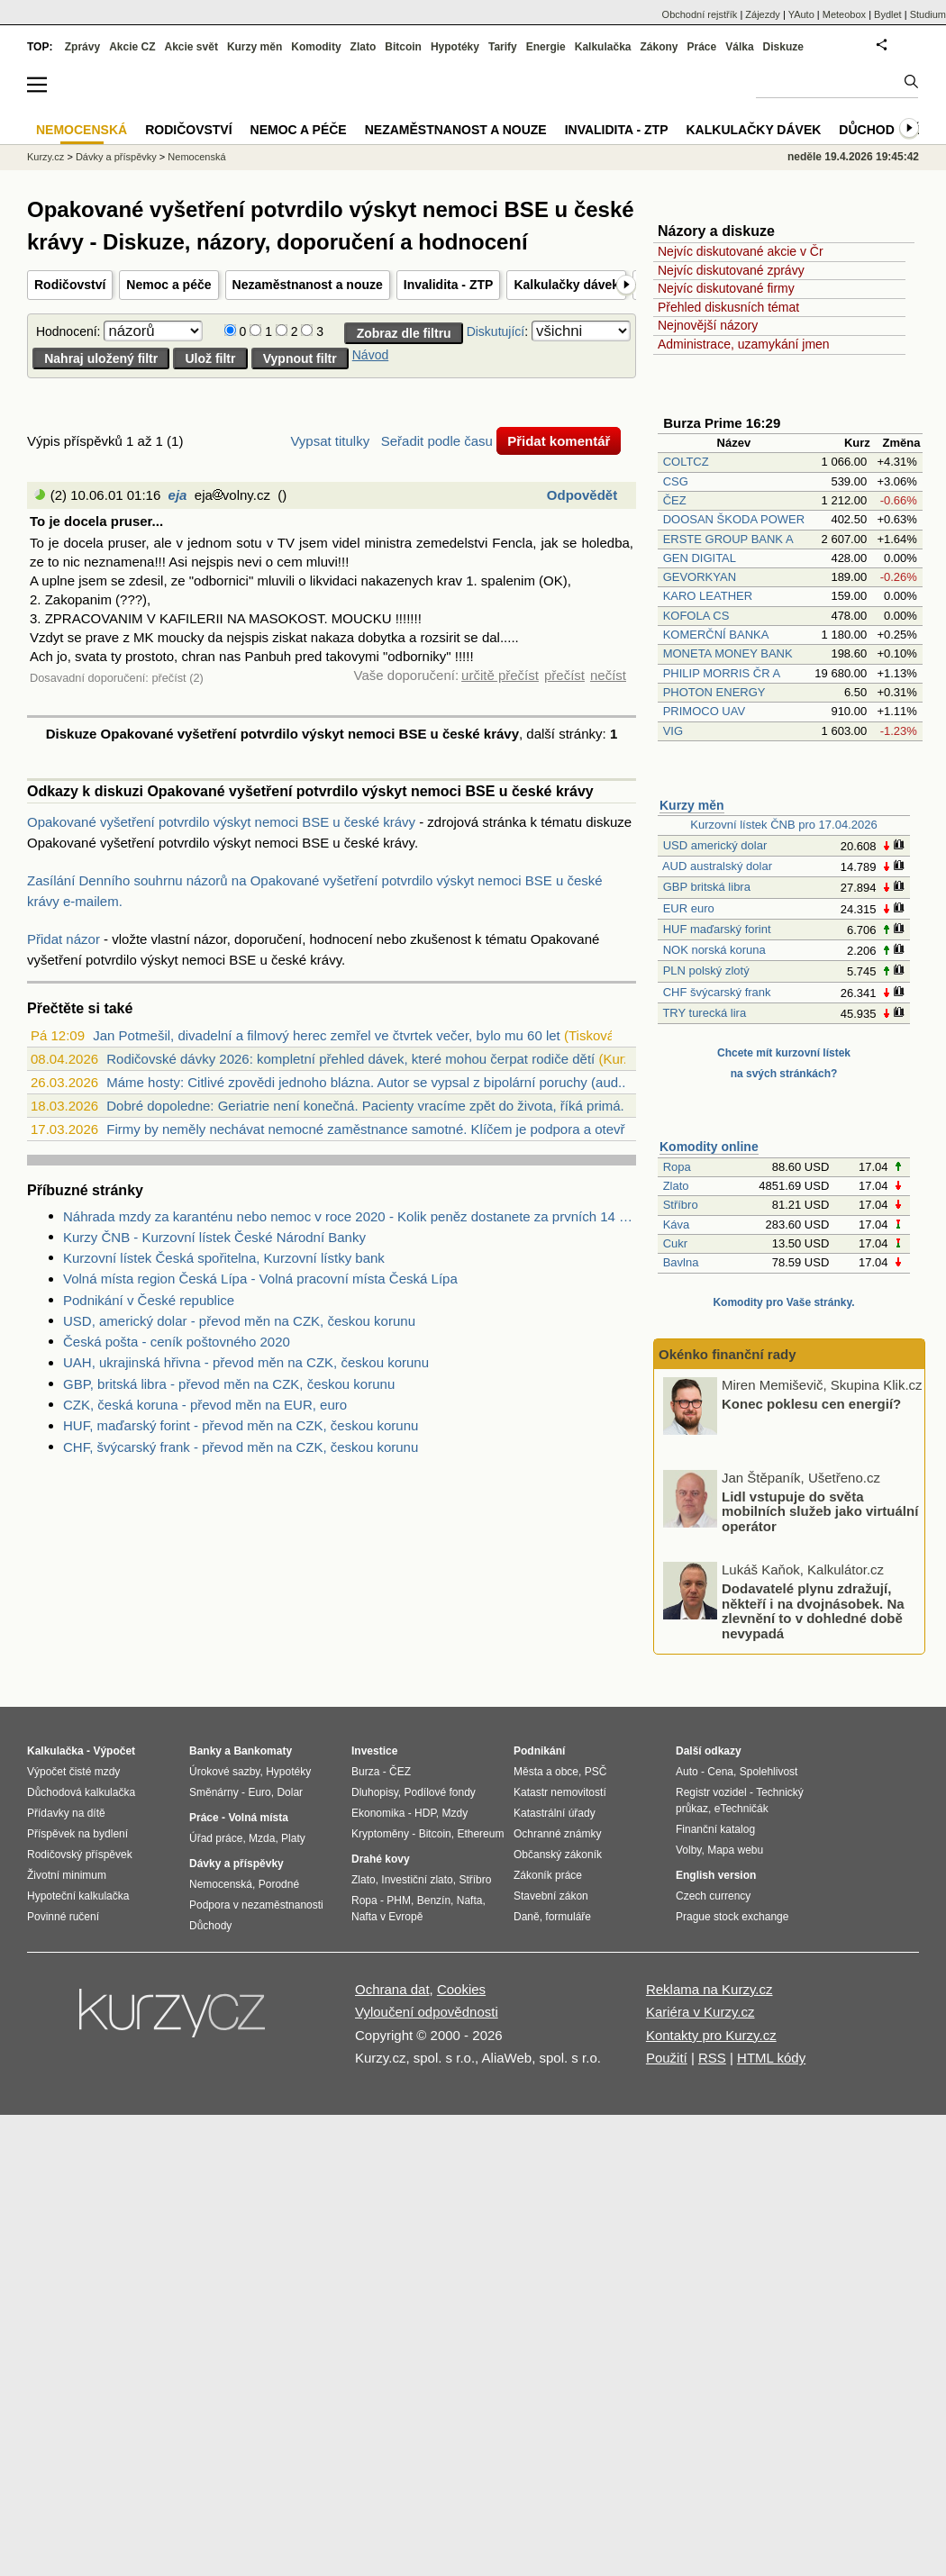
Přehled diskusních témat (728, 307)
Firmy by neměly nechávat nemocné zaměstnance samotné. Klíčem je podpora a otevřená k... (387, 1129)
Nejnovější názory (708, 325)
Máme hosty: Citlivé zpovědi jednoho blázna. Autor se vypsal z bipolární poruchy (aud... (367, 1082)
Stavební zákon (551, 1896)
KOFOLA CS (696, 615)
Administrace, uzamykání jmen (744, 344)
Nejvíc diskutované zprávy (731, 270)
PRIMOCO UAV (704, 711)
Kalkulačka (603, 47)
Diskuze (783, 47)
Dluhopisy (374, 1792)
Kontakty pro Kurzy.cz (711, 2035)
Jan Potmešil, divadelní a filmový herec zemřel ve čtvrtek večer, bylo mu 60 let (326, 1035)
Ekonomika (378, 1813)
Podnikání (539, 1751)
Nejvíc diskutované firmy (726, 288)
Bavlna (681, 1262)
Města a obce (546, 1771)
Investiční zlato (416, 1879)
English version (716, 1875)
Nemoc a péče (168, 284)
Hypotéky (455, 47)
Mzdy (455, 1813)
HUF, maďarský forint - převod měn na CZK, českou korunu (240, 1425)
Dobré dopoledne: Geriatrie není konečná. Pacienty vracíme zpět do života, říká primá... (369, 1105)
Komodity (316, 47)
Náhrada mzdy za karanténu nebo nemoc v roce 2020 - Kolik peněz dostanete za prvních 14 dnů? (349, 1216)
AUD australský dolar (717, 866)
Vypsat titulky (329, 441)
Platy (293, 1838)
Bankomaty (262, 1751)
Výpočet (114, 1751)
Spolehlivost (769, 1771)
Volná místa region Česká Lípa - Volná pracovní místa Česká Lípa (260, 1278)
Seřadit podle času (437, 441)
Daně (527, 1916)
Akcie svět (191, 47)
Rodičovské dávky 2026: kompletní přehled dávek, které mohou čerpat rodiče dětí (350, 1058)
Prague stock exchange (732, 1916)
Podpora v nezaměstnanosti (256, 1905)
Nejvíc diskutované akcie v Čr (740, 251)
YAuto (801, 14)
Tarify (502, 47)
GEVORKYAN (699, 577)
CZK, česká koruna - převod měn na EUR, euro (205, 1404)
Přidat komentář (558, 441)
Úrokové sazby (224, 1771)
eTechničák (741, 1808)
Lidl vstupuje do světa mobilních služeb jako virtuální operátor (820, 1510)
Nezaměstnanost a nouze (307, 284)
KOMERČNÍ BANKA (716, 634)
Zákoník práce (548, 1875)
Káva (676, 1224)
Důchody (210, 1925)
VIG (673, 731)
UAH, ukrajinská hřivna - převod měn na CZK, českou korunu (246, 1362)
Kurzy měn (691, 805)
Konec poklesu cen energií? (811, 1403)
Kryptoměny (380, 1834)
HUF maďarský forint (717, 929)
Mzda (262, 1838)
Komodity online (709, 1146)
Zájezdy (762, 14)
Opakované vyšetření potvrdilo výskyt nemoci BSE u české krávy (221, 822)
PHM (399, 1900)
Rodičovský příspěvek (79, 1854)
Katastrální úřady (555, 1813)
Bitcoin (403, 47)
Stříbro (680, 1204)
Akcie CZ (132, 47)
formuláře (568, 1916)
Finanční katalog (715, 1829)
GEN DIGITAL (699, 558)
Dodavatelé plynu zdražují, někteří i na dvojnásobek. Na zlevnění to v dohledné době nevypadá (813, 1611)
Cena (720, 1771)
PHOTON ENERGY (714, 692)
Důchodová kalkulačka (81, 1792)
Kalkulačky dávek (566, 284)
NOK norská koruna (714, 950)
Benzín (433, 1900)
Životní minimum (66, 1875)
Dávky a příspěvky (116, 156)
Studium (928, 14)
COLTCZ (686, 461)
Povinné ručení (63, 1916)
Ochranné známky (557, 1834)
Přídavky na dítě (66, 1813)
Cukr (675, 1243)
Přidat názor (63, 939)
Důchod (866, 129)
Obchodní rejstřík (700, 14)
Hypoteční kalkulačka (78, 1896)
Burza (365, 1771)
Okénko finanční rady (727, 1354)
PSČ (596, 1771)
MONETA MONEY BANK (728, 653)
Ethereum (480, 1834)
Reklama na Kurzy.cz (709, 1989)
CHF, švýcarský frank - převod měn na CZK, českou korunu (240, 1447)
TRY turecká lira (704, 1013)
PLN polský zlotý (706, 970)
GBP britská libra (706, 886)
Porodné (279, 1884)
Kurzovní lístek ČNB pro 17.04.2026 (783, 824)
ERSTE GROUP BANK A (728, 539)
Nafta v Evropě (387, 1916)
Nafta (470, 1900)
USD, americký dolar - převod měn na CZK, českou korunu (239, 1321)
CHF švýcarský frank (717, 992)
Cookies (461, 1989)
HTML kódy (771, 2057)
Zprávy (82, 47)
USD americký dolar (715, 845)
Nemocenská (196, 156)
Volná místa (257, 1817)
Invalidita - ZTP (449, 284)
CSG (675, 481)
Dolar (290, 1792)
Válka (739, 47)
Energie (546, 47)
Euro (259, 1792)
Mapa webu (735, 1850)
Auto (687, 1771)
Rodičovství (69, 284)
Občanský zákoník (558, 1854)
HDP (425, 1813)
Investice (374, 1751)
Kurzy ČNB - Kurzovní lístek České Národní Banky (214, 1237)
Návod (370, 355)
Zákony (659, 47)
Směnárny (214, 1792)
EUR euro (688, 908)
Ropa (677, 1167)
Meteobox (844, 14)
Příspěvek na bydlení (77, 1834)
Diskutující (496, 331)
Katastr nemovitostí (560, 1792)
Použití (666, 2057)
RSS (712, 2057)
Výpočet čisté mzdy (73, 1771)
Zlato (676, 1186)
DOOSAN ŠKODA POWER (734, 519)
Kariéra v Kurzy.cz (700, 2011)
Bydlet (888, 14)
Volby (688, 1850)
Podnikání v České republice (148, 1300)
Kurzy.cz (45, 156)
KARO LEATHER (707, 596)
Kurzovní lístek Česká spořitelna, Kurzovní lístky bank (224, 1257)
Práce (702, 47)
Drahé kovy (380, 1859)
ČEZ (675, 500)
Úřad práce (215, 1838)
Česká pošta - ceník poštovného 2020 (176, 1341)
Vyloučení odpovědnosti (426, 2011)
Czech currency (713, 1896)
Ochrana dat (392, 1989)
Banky (205, 1751)
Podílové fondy (439, 1792)
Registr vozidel (711, 1792)
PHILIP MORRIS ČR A (721, 673)
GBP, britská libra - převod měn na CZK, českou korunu (229, 1384)
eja (177, 495)
